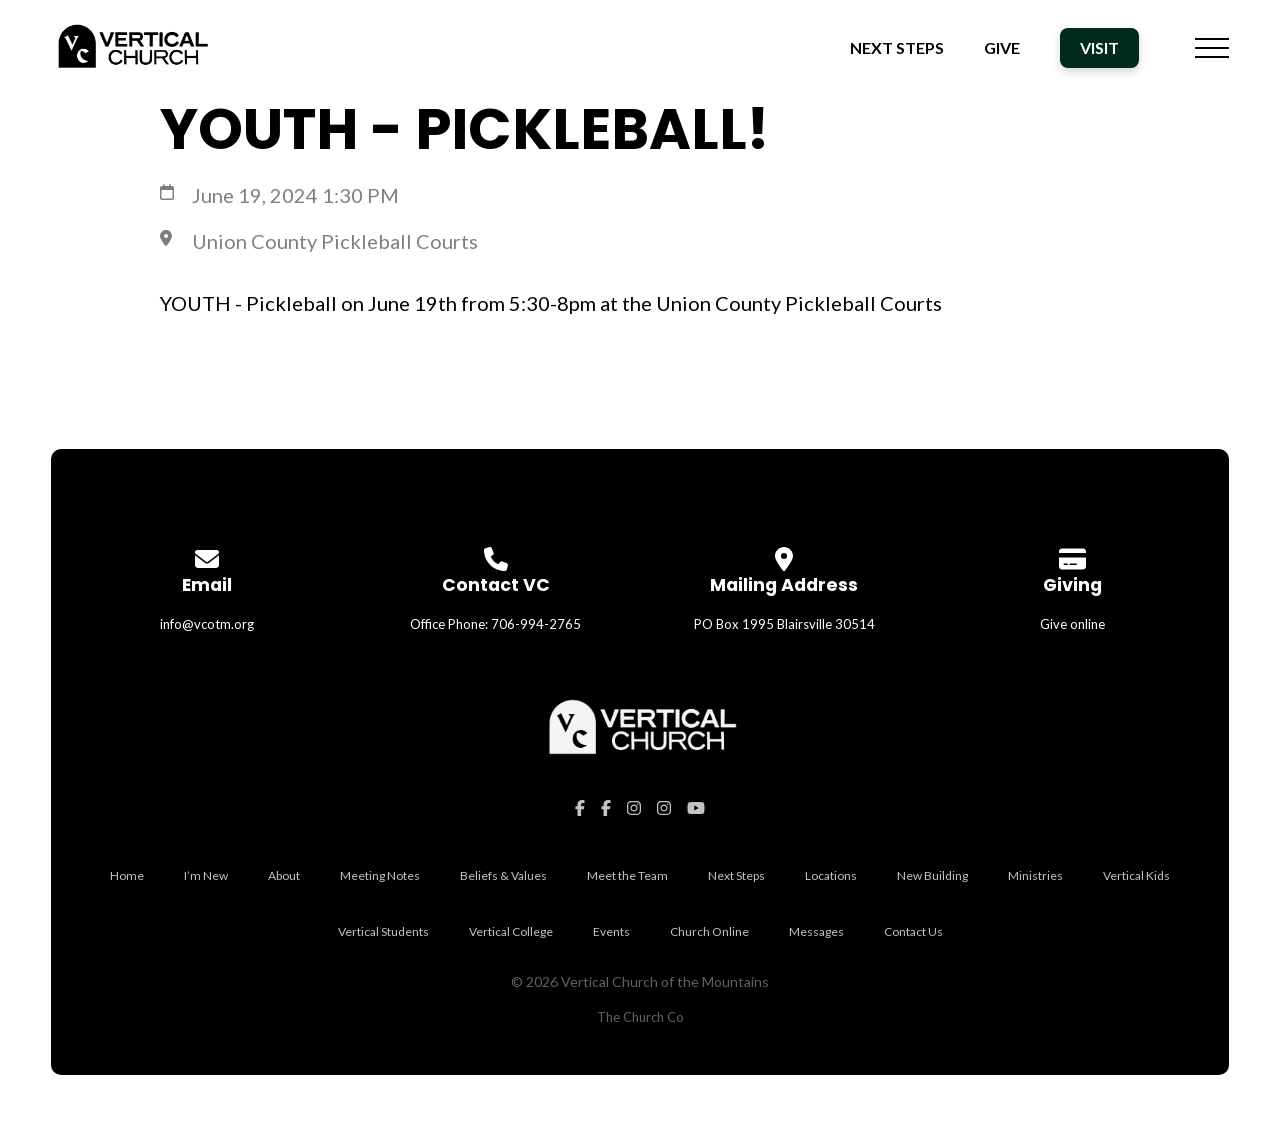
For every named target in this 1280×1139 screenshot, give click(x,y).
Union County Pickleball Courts (335, 241)
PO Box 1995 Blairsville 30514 (784, 624)
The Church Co (640, 1017)
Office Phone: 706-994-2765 (495, 624)
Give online (1072, 624)
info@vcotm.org (207, 624)
